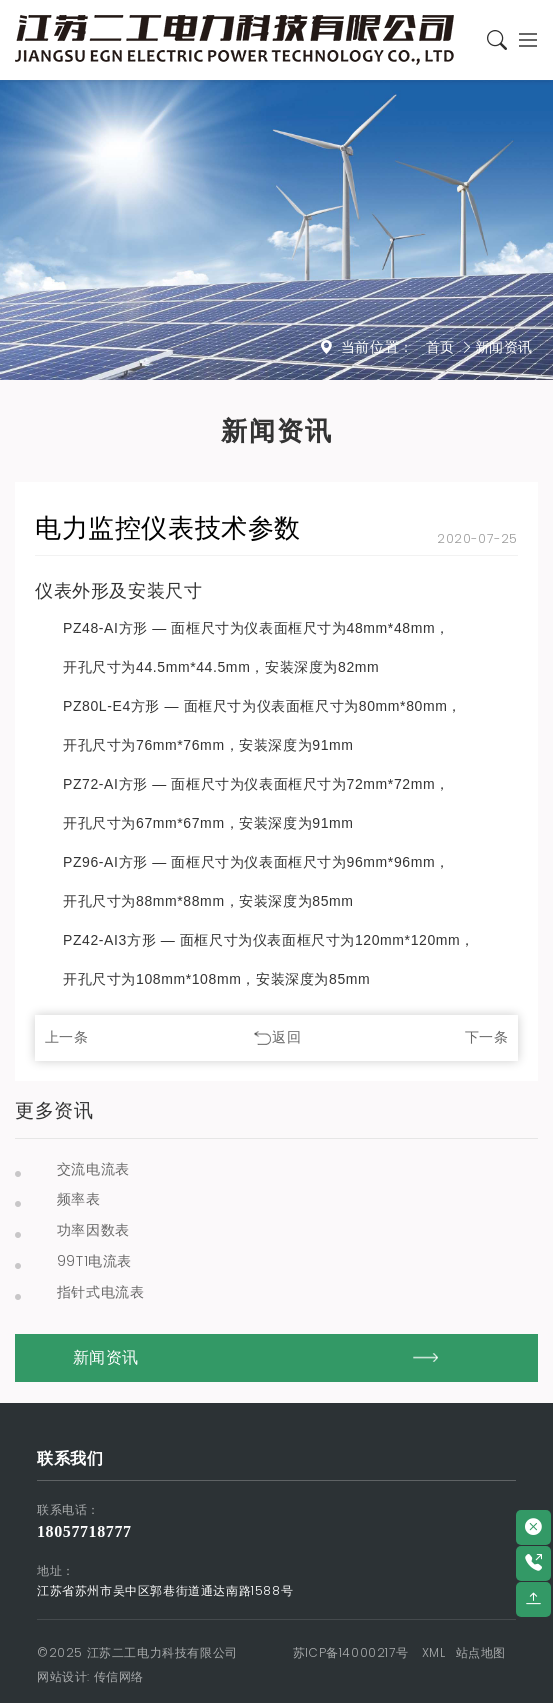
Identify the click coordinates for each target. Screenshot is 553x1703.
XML (434, 1652)
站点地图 (481, 1652)
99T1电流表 (94, 1261)
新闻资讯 (504, 347)
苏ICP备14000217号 (350, 1652)
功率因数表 (93, 1230)
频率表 (79, 1199)
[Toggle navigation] (523, 40)
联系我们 (70, 1458)
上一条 (67, 1037)
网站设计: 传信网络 (90, 1676)
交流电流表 (93, 1169)
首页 (440, 347)
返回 (286, 1037)
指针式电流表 (101, 1292)
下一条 (487, 1037)
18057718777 (84, 1531)
